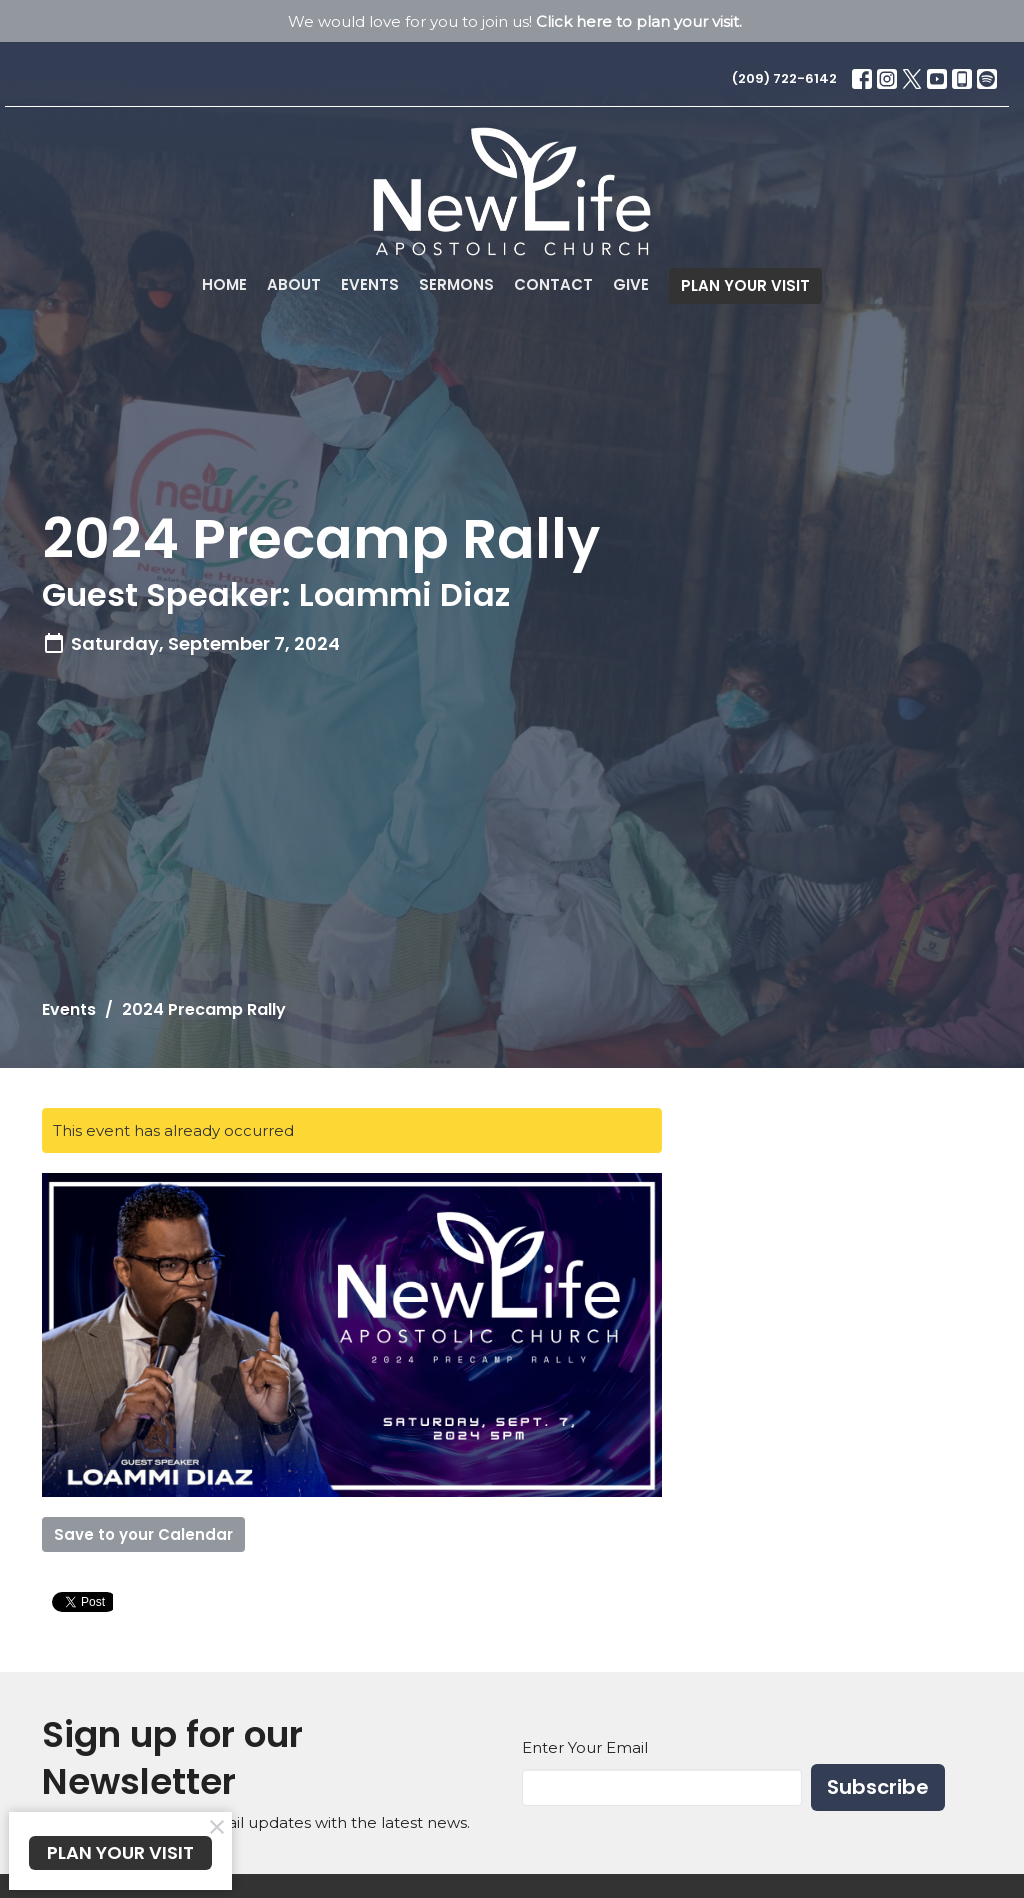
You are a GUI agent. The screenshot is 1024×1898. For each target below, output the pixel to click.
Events (370, 284)
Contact (553, 284)
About (294, 284)
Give (631, 284)
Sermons (456, 284)
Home (224, 284)
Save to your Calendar (143, 1534)
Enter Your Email (585, 1747)
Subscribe (878, 1787)
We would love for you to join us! (515, 21)
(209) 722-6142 (784, 78)
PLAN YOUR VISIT (745, 285)
